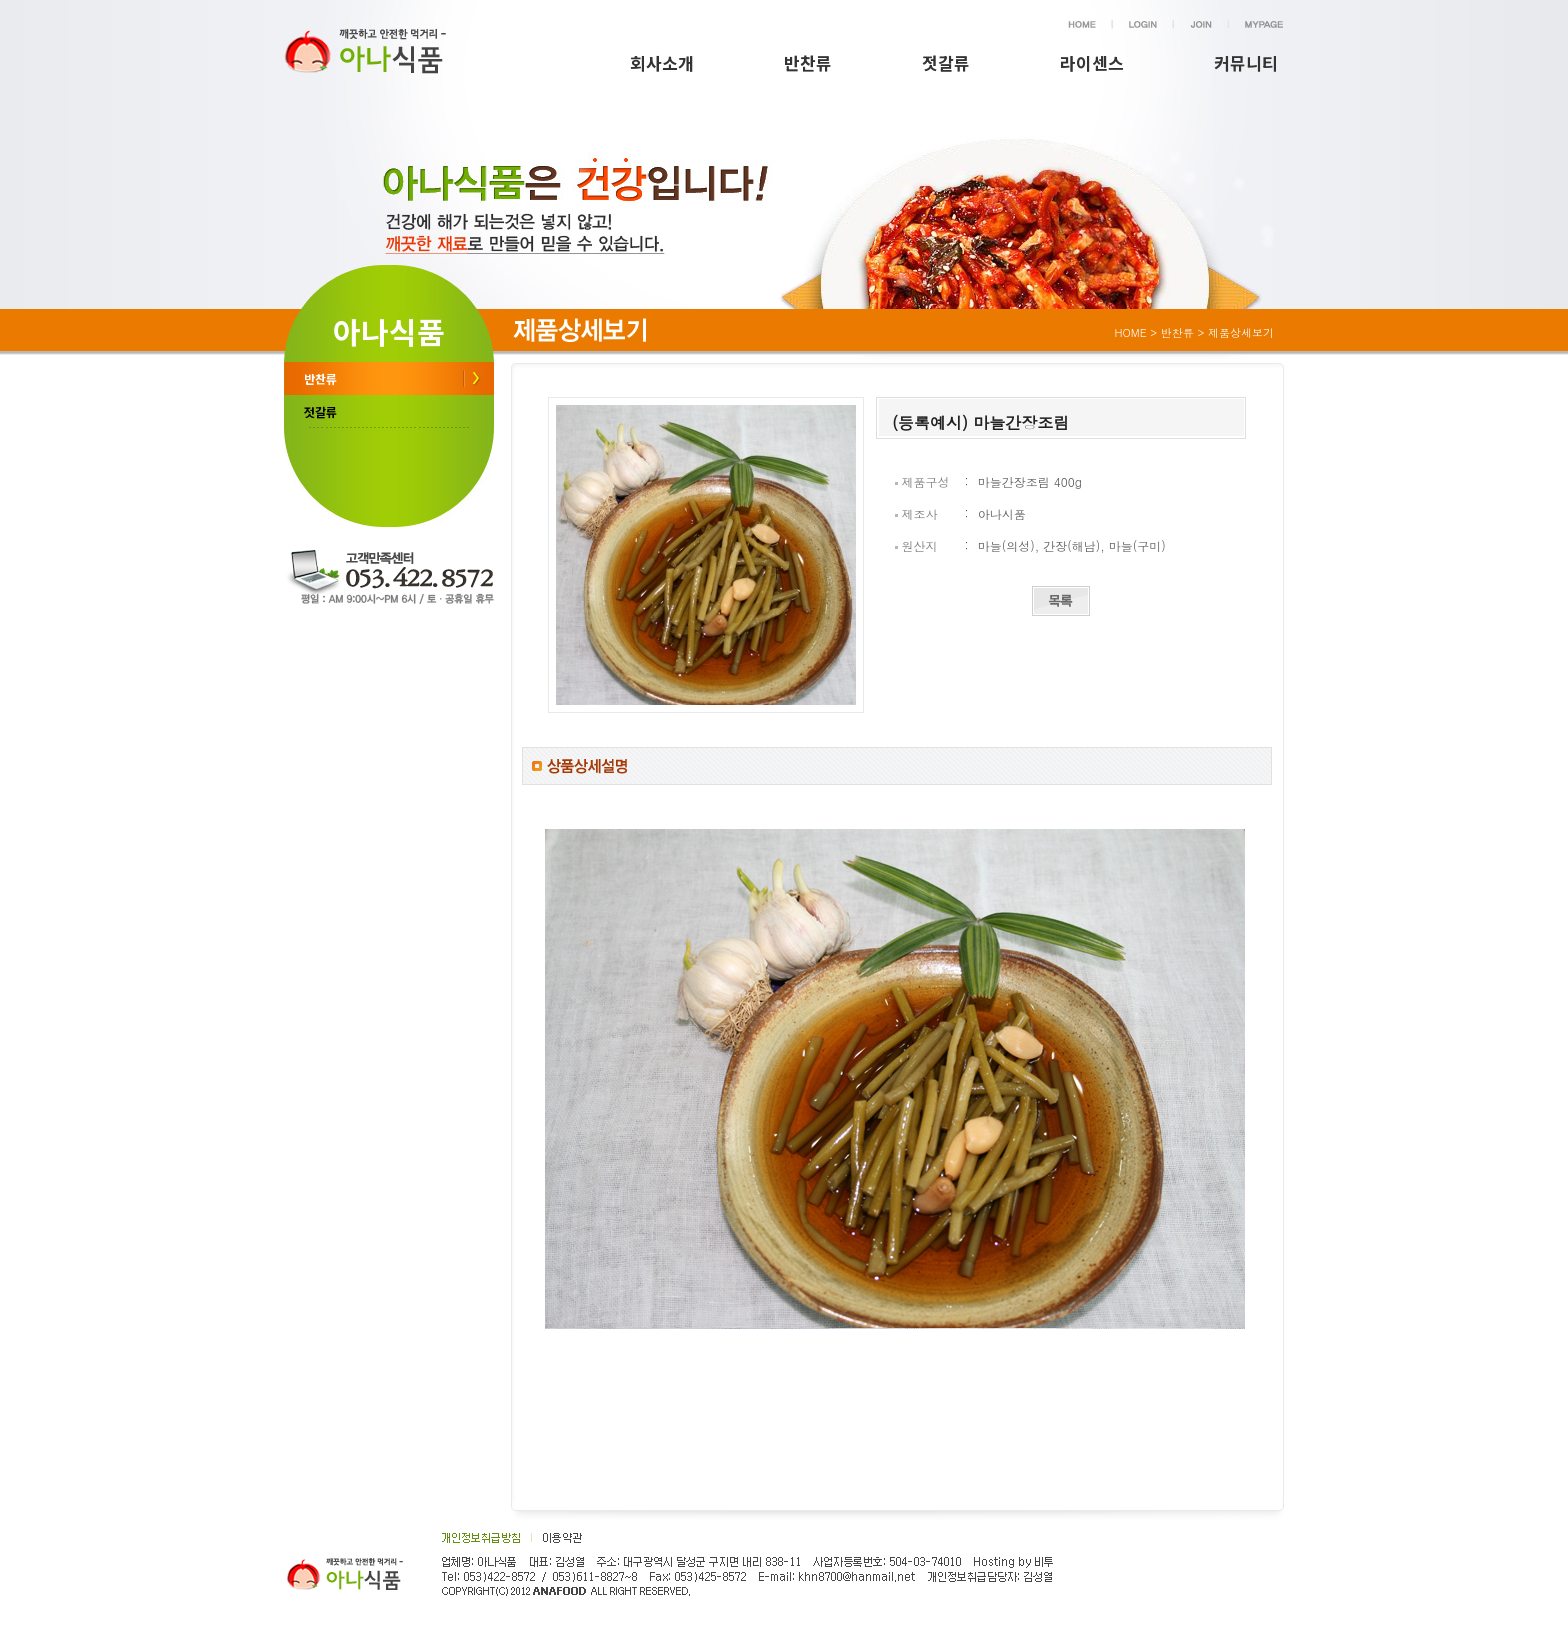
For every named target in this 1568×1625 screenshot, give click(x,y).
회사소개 (662, 62)
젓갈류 (946, 62)
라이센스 (1092, 62)
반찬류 (808, 62)
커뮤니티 (1246, 62)
